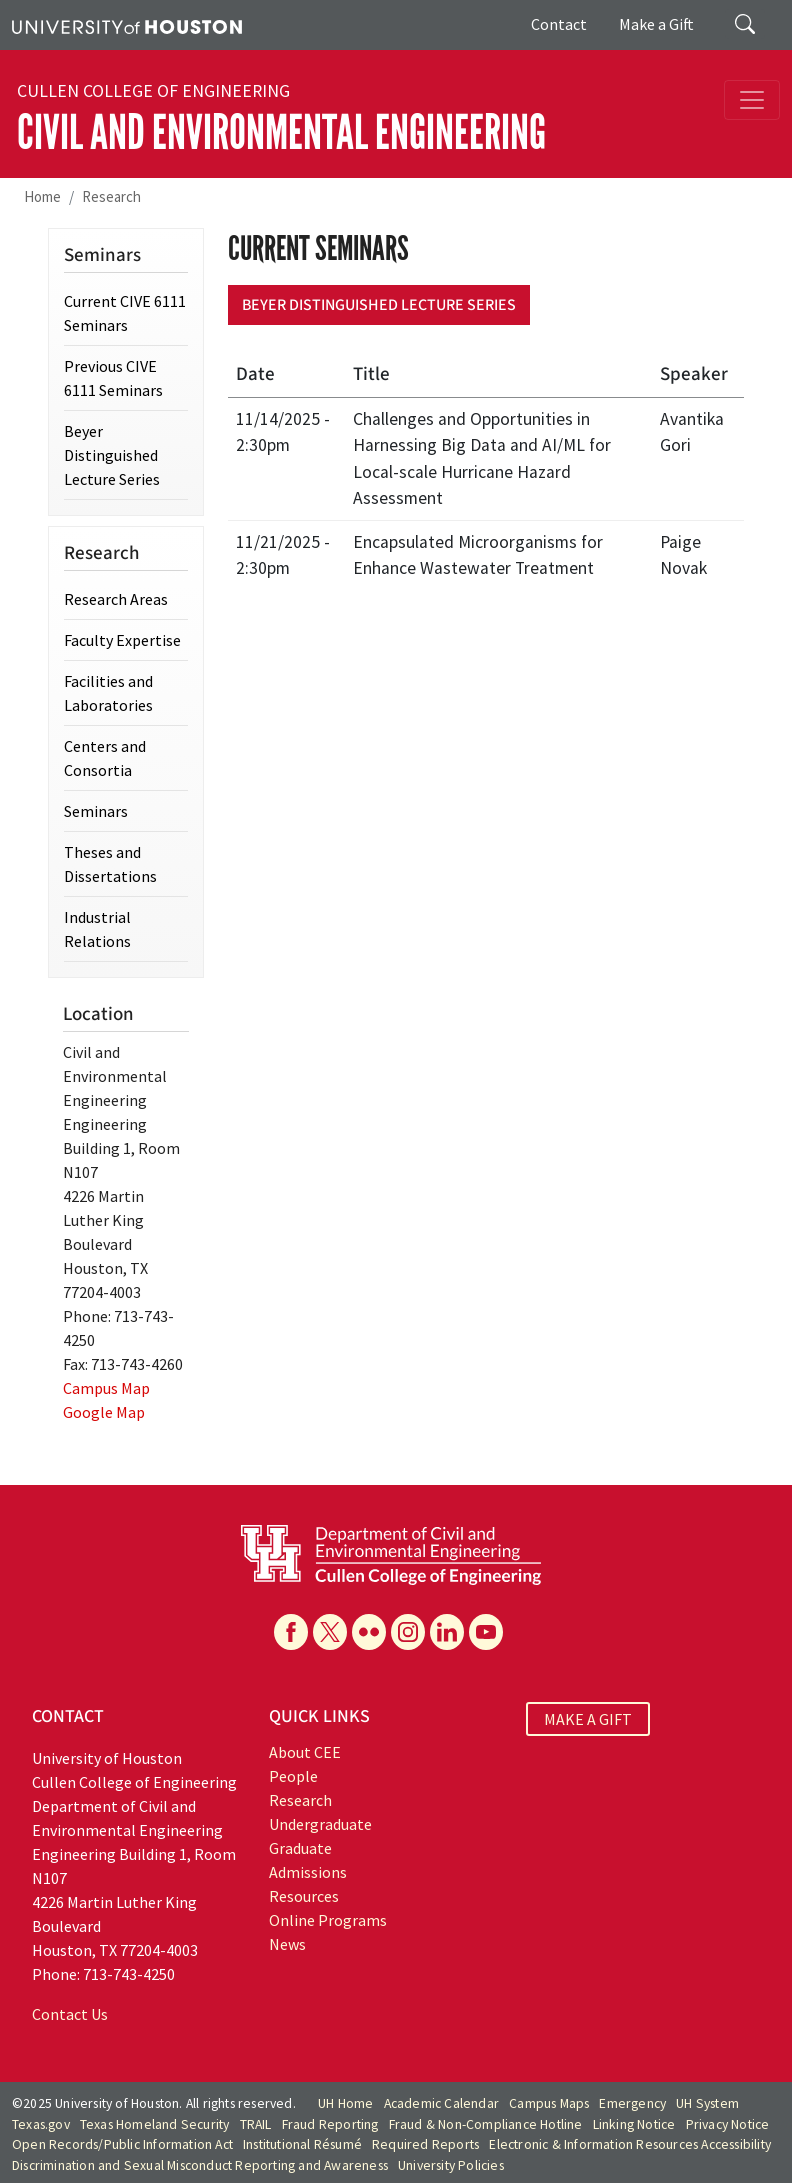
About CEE (305, 1752)
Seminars (96, 811)
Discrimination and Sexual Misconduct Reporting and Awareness (200, 2165)
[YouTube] (486, 1632)
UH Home (345, 2103)
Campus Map (106, 1388)
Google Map (104, 1412)
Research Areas (116, 599)
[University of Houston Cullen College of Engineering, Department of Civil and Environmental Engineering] (391, 1553)
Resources (304, 1896)
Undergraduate (320, 1824)
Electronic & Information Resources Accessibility (630, 2144)
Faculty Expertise (122, 640)
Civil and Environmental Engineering (281, 132)
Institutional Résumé (302, 2144)
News (287, 1944)
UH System (707, 2103)
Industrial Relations (97, 929)
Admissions (308, 1872)
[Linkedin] (447, 1632)
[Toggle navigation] (752, 100)
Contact (559, 24)
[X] (330, 1632)
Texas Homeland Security (155, 2124)
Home (42, 196)
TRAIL (256, 2124)
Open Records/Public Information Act (122, 2144)
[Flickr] (369, 1632)
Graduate (300, 1848)
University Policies (451, 2165)
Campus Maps (549, 2103)
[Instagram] (408, 1632)
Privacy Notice (728, 2124)
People (293, 1776)
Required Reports (425, 2144)
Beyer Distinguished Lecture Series (379, 305)
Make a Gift (656, 24)
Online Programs (328, 1920)
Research (111, 196)
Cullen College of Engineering (153, 91)
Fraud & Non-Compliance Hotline (486, 2124)
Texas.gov (41, 2124)
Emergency (632, 2103)
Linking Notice (634, 2124)
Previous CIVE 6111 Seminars (113, 378)
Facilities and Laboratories (108, 693)
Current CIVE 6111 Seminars (125, 313)
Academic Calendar (441, 2103)
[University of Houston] (127, 25)
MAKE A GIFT (588, 1719)
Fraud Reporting (330, 2124)
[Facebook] (291, 1632)
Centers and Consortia (105, 758)
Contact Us (70, 2014)
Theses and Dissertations (110, 864)
